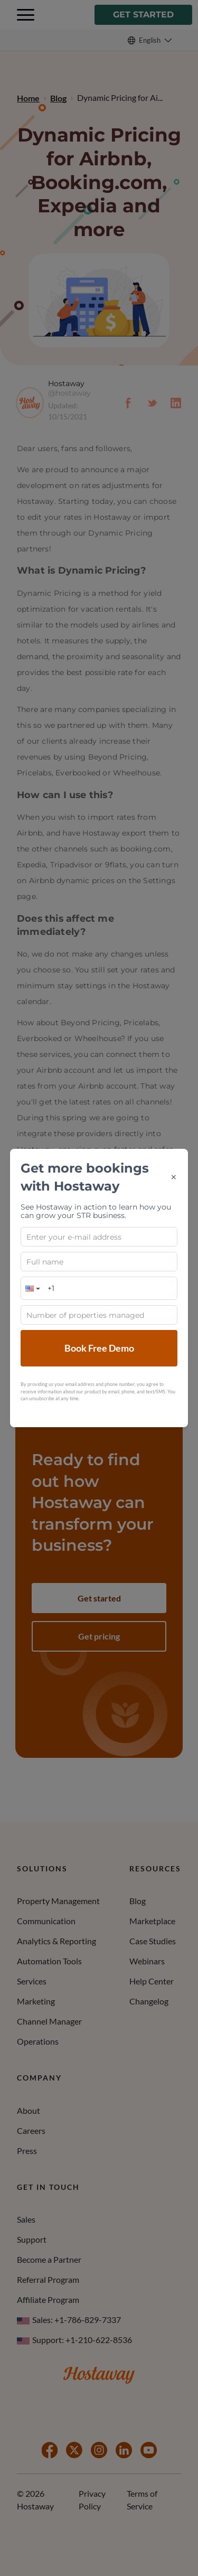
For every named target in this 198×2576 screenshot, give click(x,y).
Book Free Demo (99, 1348)
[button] (31, 1288)
